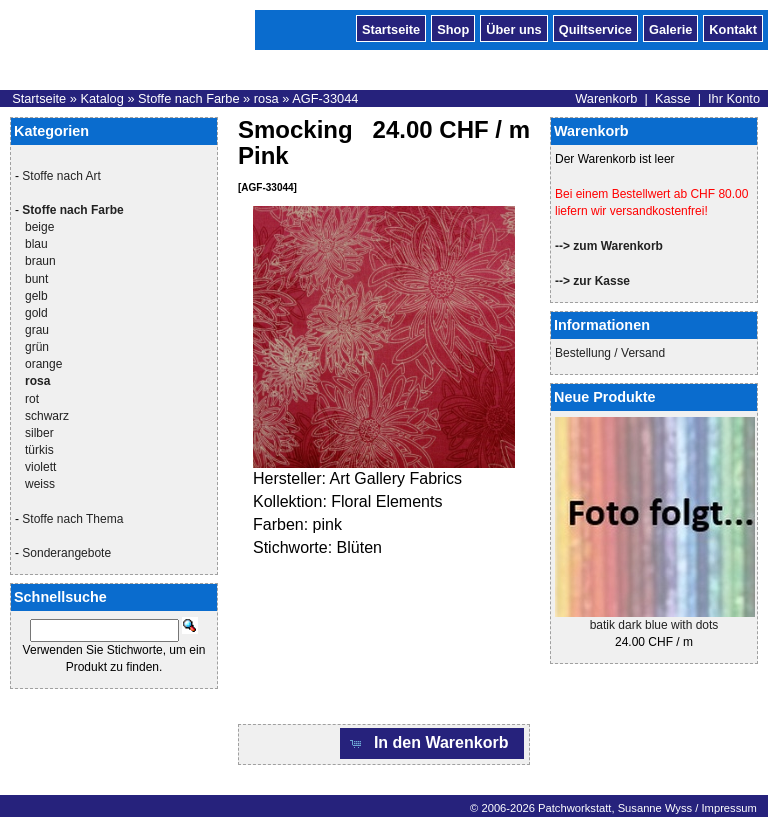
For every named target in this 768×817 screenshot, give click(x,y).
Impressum (728, 808)
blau (36, 244)
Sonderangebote (66, 553)
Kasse (673, 98)
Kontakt (733, 28)
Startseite (391, 28)
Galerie (670, 28)
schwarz (47, 416)
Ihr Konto (734, 98)
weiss (40, 484)
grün (37, 347)
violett (40, 467)
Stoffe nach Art (61, 176)
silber (39, 433)
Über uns (513, 28)
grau (37, 330)
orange (43, 364)
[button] (432, 743)
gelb (36, 296)
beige (39, 227)
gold (36, 313)
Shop (453, 28)
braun (40, 261)
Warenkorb (606, 98)
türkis (39, 450)
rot (32, 399)
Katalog (101, 98)
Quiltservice (595, 28)
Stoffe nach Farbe (189, 98)
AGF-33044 (325, 98)
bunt (36, 279)
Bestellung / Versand (610, 353)
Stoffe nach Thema (72, 519)
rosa (266, 98)
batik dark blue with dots (654, 625)
